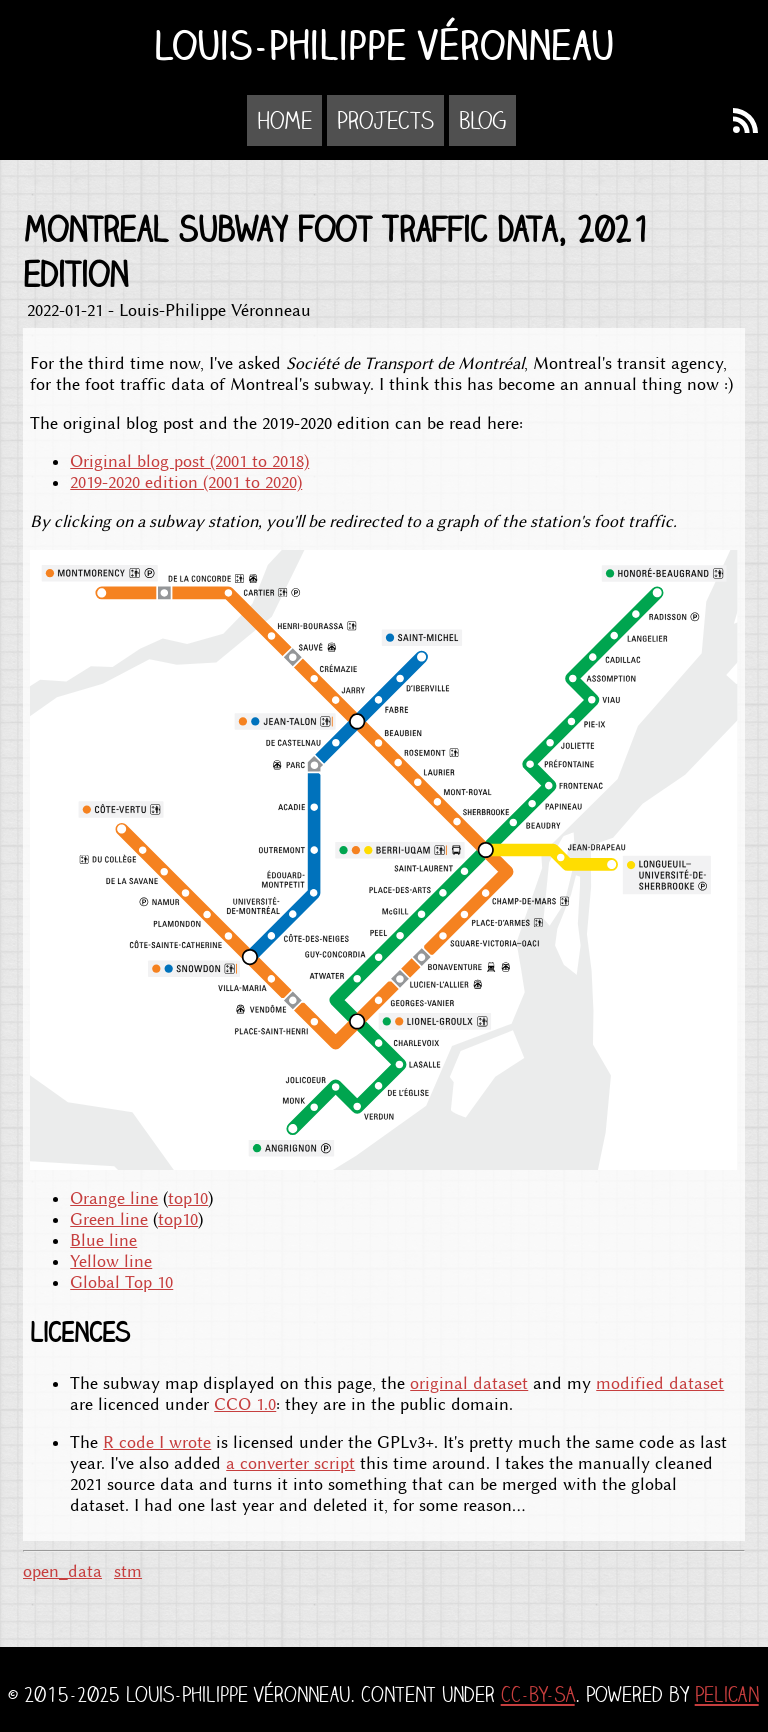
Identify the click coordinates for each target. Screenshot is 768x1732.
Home (284, 120)
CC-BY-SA (538, 1694)
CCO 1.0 (245, 1404)
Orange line (114, 1198)
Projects (385, 120)
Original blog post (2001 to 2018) (189, 461)
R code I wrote (157, 1442)
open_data (62, 1571)
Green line (109, 1219)
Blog (482, 120)
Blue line (103, 1240)
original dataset (469, 1383)
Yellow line (111, 1261)
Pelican (727, 1694)
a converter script (290, 1463)
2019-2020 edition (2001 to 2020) (186, 482)
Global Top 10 (121, 1282)
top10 (188, 1198)
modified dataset (660, 1383)
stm (128, 1571)
